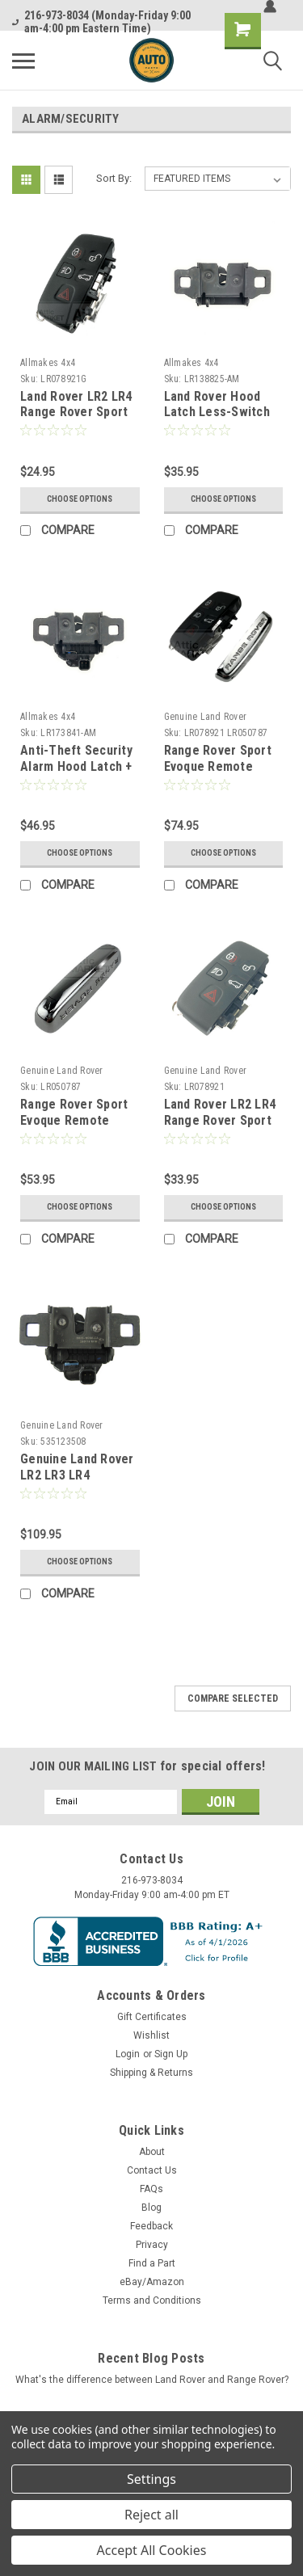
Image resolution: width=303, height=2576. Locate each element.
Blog (151, 2207)
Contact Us (152, 2170)
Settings (151, 2479)
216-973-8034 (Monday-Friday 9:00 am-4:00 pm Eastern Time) (101, 22)
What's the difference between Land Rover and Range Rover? (151, 2379)
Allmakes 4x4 (47, 362)
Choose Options (79, 499)
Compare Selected (232, 1698)
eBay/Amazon (152, 2282)
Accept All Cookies (152, 2550)
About (152, 2151)
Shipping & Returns (151, 2072)
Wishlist (151, 2035)
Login (128, 2054)
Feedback (151, 2226)
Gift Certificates (152, 2016)
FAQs (151, 2189)
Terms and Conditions (152, 2300)
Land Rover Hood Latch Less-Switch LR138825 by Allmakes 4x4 (217, 420)
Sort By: (114, 178)
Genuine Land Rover (205, 716)
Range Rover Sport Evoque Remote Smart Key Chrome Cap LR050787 (74, 1128)
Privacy (152, 2244)
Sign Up (170, 2054)
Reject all (151, 2514)
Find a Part (151, 2263)
